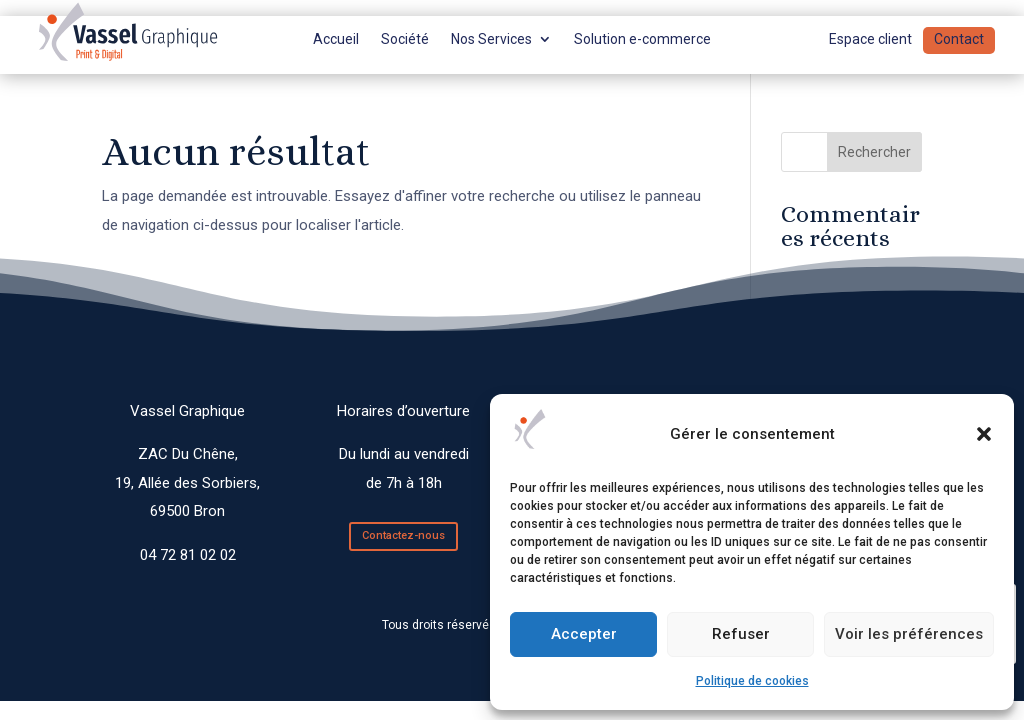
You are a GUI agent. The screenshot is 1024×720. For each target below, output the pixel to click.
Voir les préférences (909, 634)
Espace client (870, 39)
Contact (959, 39)
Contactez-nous (403, 535)
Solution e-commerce (642, 39)
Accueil (336, 39)
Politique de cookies (752, 681)
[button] (984, 434)
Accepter (584, 634)
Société (405, 39)
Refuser (741, 634)
